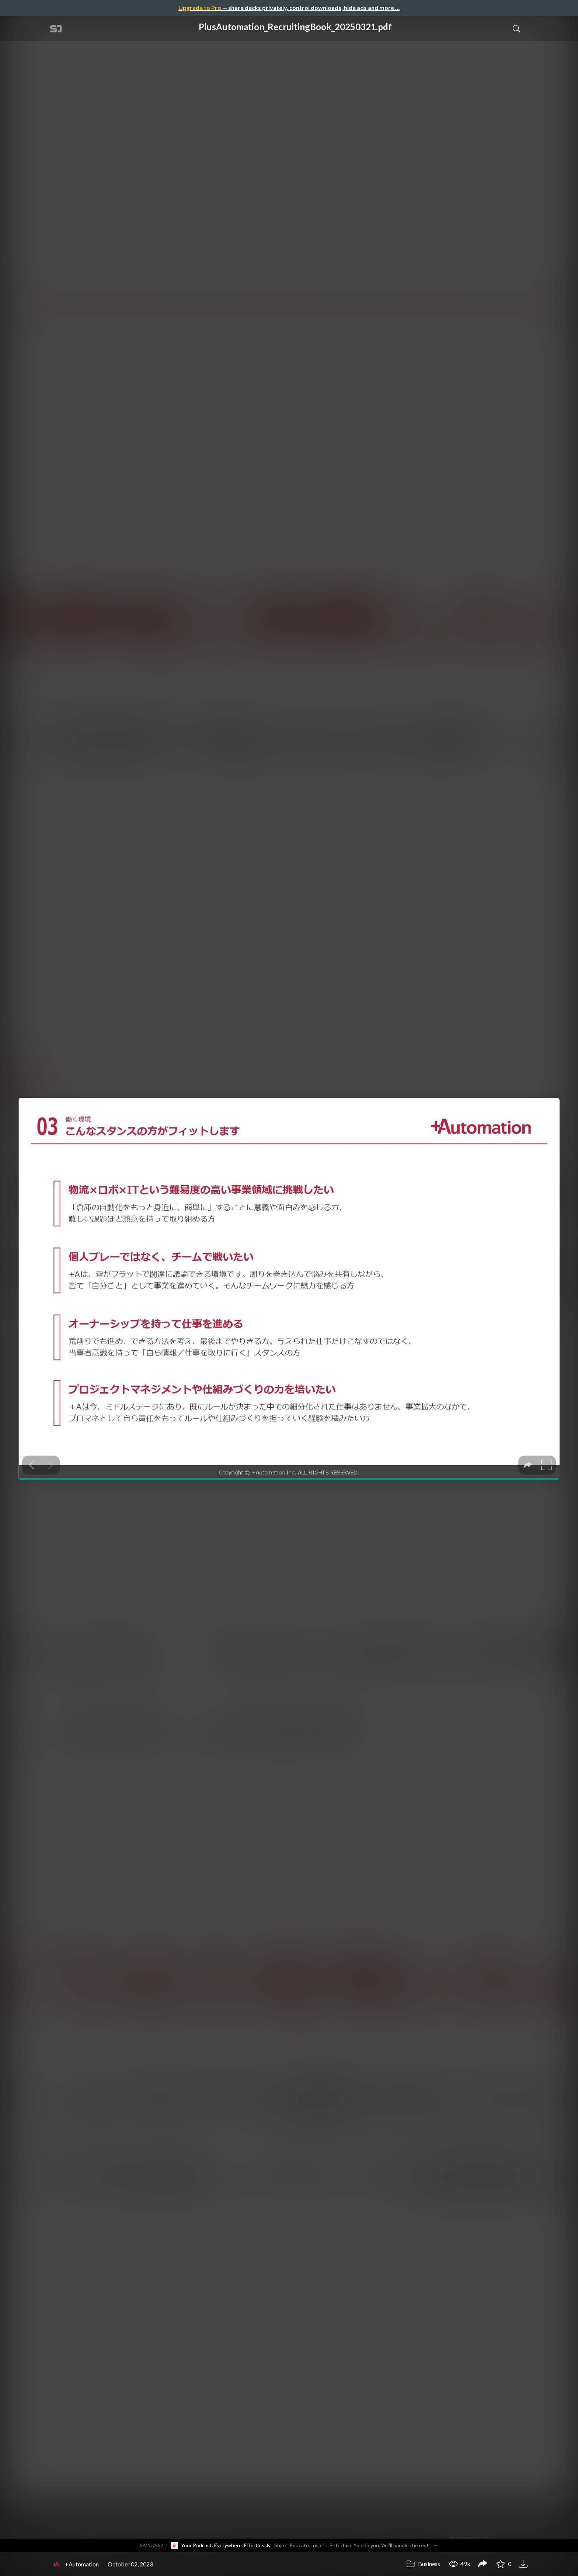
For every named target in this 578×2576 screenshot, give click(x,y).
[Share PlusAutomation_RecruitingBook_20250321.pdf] (482, 2564)
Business (423, 2563)
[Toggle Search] (516, 28)
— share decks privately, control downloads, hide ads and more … (289, 7)
